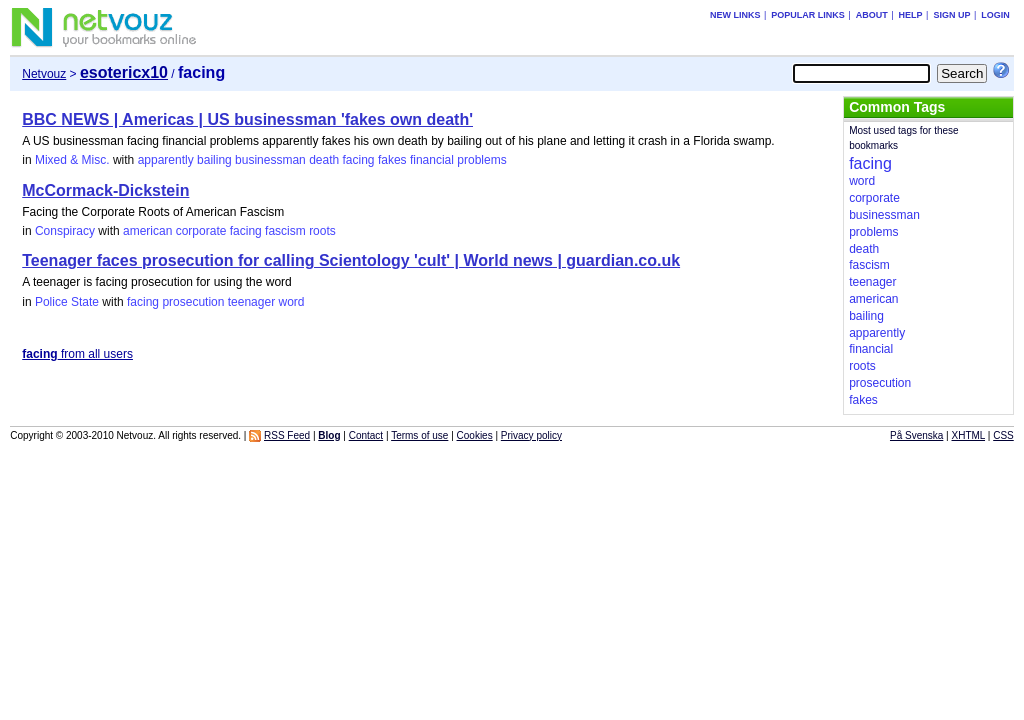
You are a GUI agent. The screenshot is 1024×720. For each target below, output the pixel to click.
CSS (1003, 435)
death (324, 160)
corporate (201, 231)
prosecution (193, 302)
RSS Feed (287, 435)
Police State (67, 302)
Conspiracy (65, 231)
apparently (166, 160)
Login (995, 15)
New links (735, 15)
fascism (285, 231)
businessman (270, 160)
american (147, 231)
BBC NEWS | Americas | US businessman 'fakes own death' (247, 119)
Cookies (475, 435)
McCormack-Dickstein (105, 190)
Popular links (808, 15)
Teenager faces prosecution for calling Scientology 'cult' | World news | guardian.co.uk (351, 260)
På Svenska (916, 435)
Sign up (951, 15)
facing (359, 160)
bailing (214, 160)
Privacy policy (531, 435)
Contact (366, 435)
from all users (77, 354)
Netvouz (44, 74)
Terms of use (419, 435)
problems (481, 160)
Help (911, 15)
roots (322, 231)
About (872, 15)
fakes (392, 160)
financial (432, 160)
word (291, 302)
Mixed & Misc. (72, 160)
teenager (251, 302)
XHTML (969, 435)
